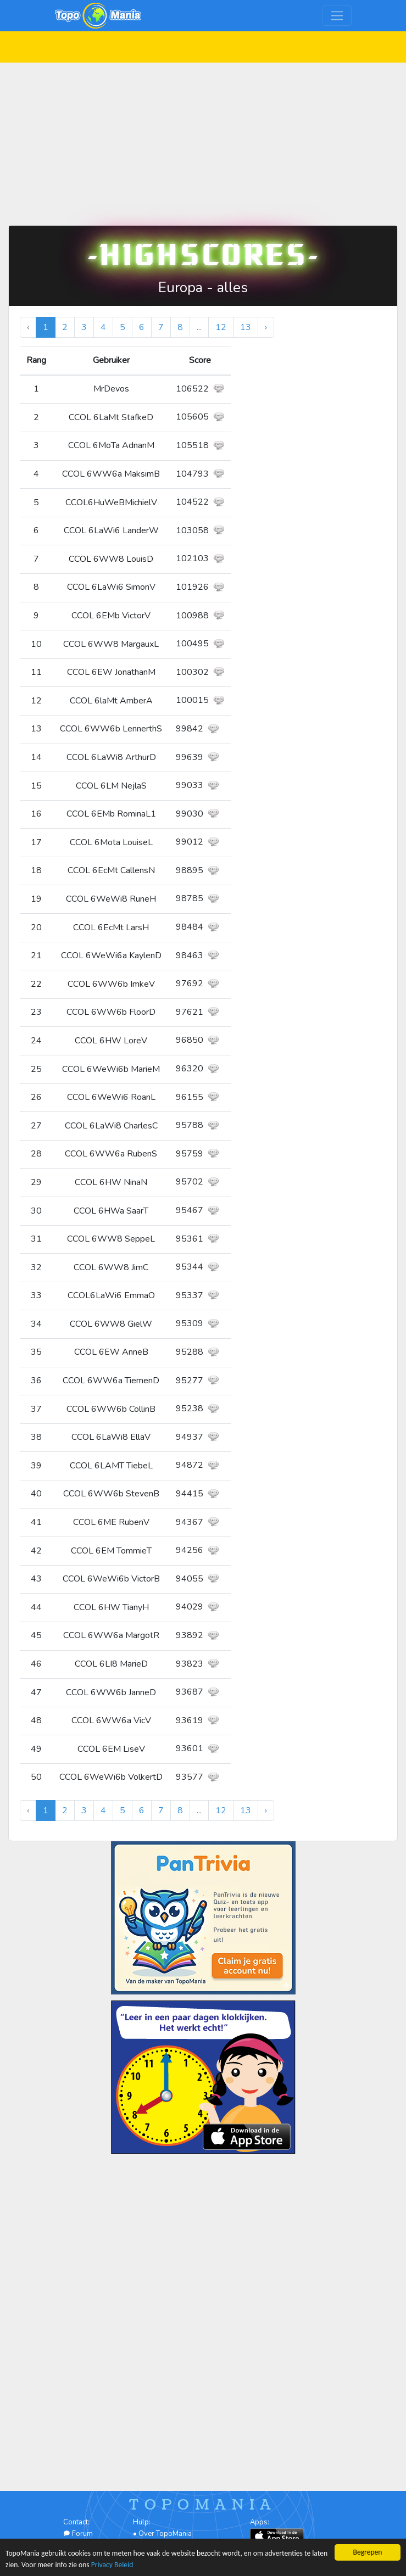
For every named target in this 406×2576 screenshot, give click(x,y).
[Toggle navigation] (337, 15)
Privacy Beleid (112, 2565)
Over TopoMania (165, 2534)
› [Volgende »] (266, 327)
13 (245, 327)
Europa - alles (203, 287)
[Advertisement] (203, 139)
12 (220, 327)
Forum (78, 2534)
